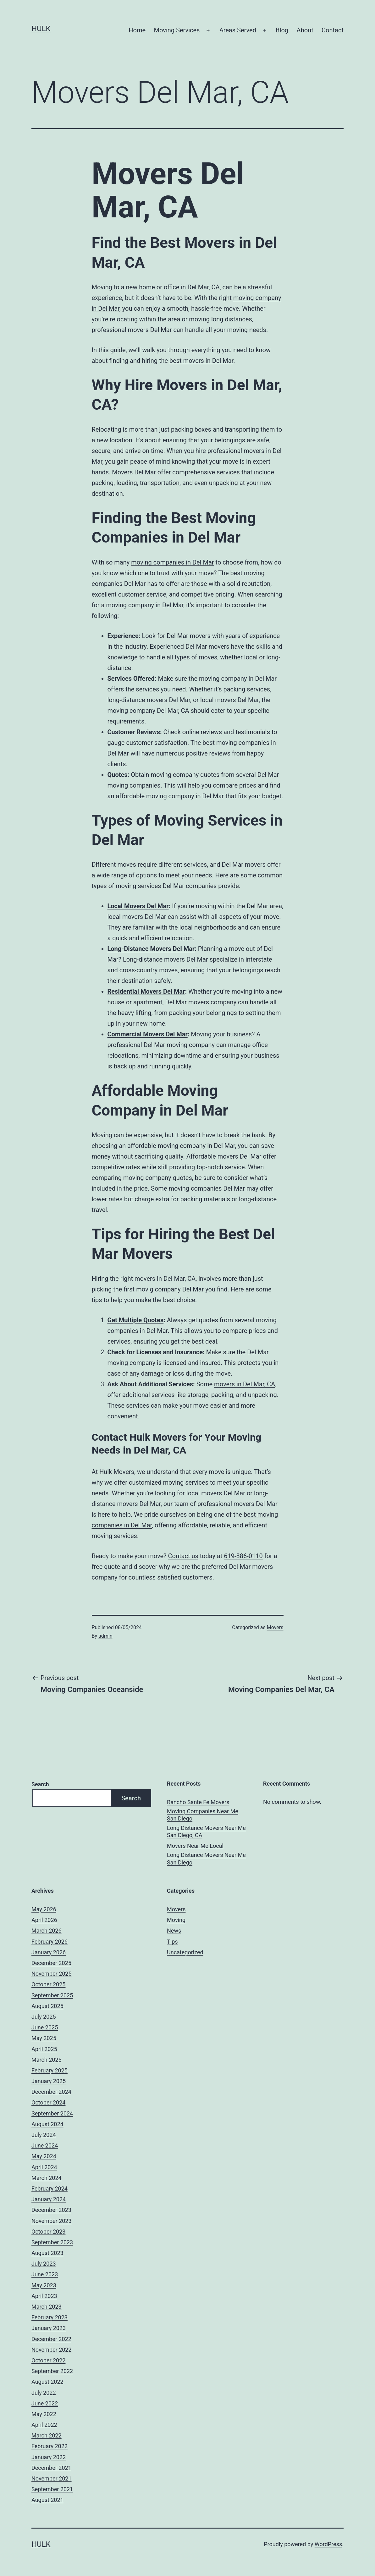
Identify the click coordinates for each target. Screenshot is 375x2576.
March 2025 (46, 2059)
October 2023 (48, 2231)
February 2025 (49, 2070)
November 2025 (51, 1973)
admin (105, 1636)
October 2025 (48, 1984)
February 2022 (49, 2446)
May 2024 (43, 2156)
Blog (282, 30)
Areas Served (237, 30)
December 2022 (51, 2339)
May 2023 (43, 2285)
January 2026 (48, 1952)
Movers (275, 1627)
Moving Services (177, 30)
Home (137, 30)
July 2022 (43, 2392)
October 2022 (48, 2360)
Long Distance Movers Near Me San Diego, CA (206, 1831)
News (174, 1930)
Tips (172, 1941)
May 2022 (43, 2414)
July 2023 (43, 2263)
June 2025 (44, 2027)
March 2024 (46, 2178)
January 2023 (48, 2328)
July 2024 (43, 2134)
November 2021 (51, 2478)
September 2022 (52, 2371)
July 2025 (43, 2016)
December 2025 (51, 1963)
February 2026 (49, 1941)
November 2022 (51, 2349)
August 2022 (47, 2381)
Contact (333, 30)
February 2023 (49, 2317)
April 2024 (44, 2167)
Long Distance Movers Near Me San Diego (206, 1858)
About (304, 30)
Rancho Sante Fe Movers (198, 1802)
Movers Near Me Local (195, 1845)
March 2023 (46, 2306)
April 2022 (44, 2424)
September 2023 (52, 2242)
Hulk (41, 28)
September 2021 (52, 2489)
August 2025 (47, 2006)
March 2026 (46, 1930)
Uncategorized (185, 1952)
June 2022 (44, 2403)
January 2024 (48, 2199)
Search (40, 1784)
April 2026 (44, 1920)
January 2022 (48, 2457)
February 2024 (49, 2188)
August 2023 (47, 2253)
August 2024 (47, 2124)
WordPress (328, 2544)
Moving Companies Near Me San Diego (202, 1815)
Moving (176, 1920)
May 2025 (43, 2038)
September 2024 (52, 2113)
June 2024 (44, 2145)
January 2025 (48, 2081)
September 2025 (52, 1995)
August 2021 (47, 2500)
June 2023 (44, 2274)
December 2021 (51, 2467)
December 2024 (51, 2091)
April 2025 (44, 2049)
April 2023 (44, 2296)
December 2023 (51, 2210)
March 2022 (46, 2435)
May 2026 (43, 1909)
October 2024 (48, 2102)
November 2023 (51, 2221)
